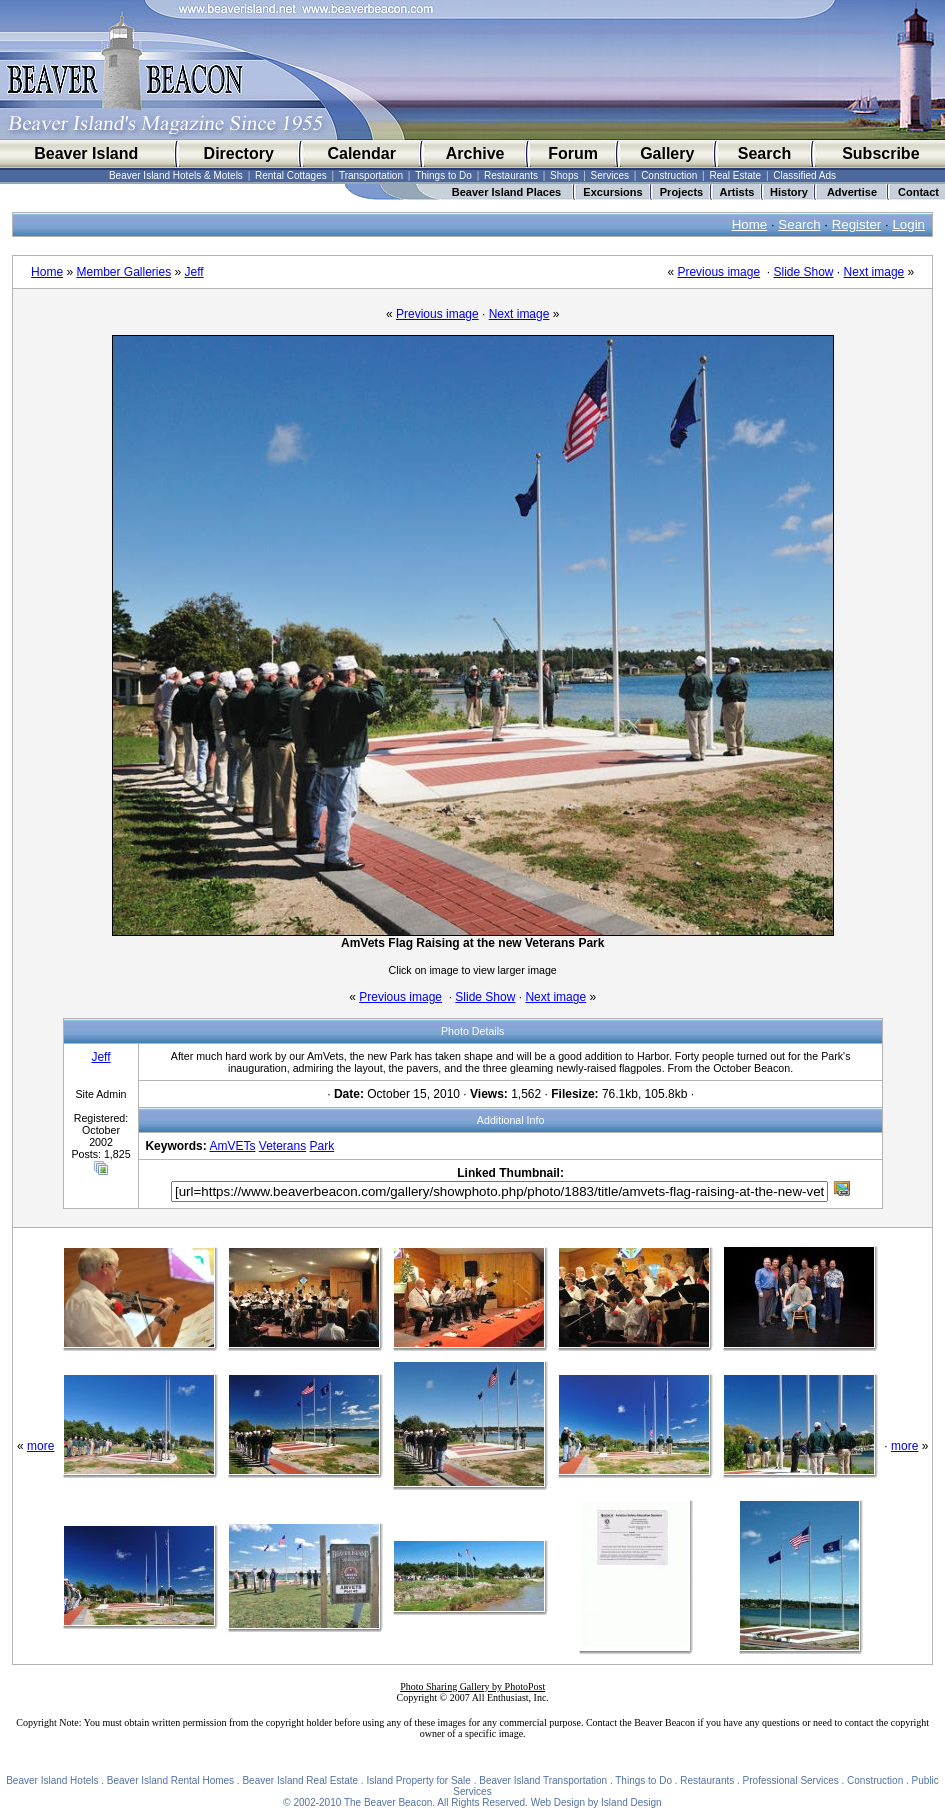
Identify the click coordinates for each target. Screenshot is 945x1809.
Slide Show (803, 272)
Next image (874, 272)
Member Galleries (123, 272)
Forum (573, 153)
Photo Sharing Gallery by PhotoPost (472, 1686)
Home (750, 224)
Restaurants (511, 175)
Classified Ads (804, 175)
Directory (239, 153)
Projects (681, 192)
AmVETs (232, 1146)
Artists (737, 192)
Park (322, 1146)
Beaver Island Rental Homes (170, 1780)
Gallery (667, 153)
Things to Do (443, 175)
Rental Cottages (291, 175)
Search (764, 153)
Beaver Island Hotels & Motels (176, 175)
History (789, 192)
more (40, 1446)
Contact (918, 192)
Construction (669, 175)
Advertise (852, 192)
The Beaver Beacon (388, 1802)
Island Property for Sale (418, 1780)
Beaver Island (86, 153)
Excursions (612, 192)
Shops (564, 175)
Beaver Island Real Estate (300, 1780)
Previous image (718, 272)
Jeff (194, 272)
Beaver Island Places (506, 192)
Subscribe (880, 153)
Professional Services (791, 1780)
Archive (475, 153)
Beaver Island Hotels (52, 1780)
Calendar (361, 153)
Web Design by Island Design (596, 1802)
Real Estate (735, 175)
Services (610, 175)
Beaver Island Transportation (543, 1780)
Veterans (282, 1146)
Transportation (371, 175)
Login (908, 224)
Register (857, 224)
